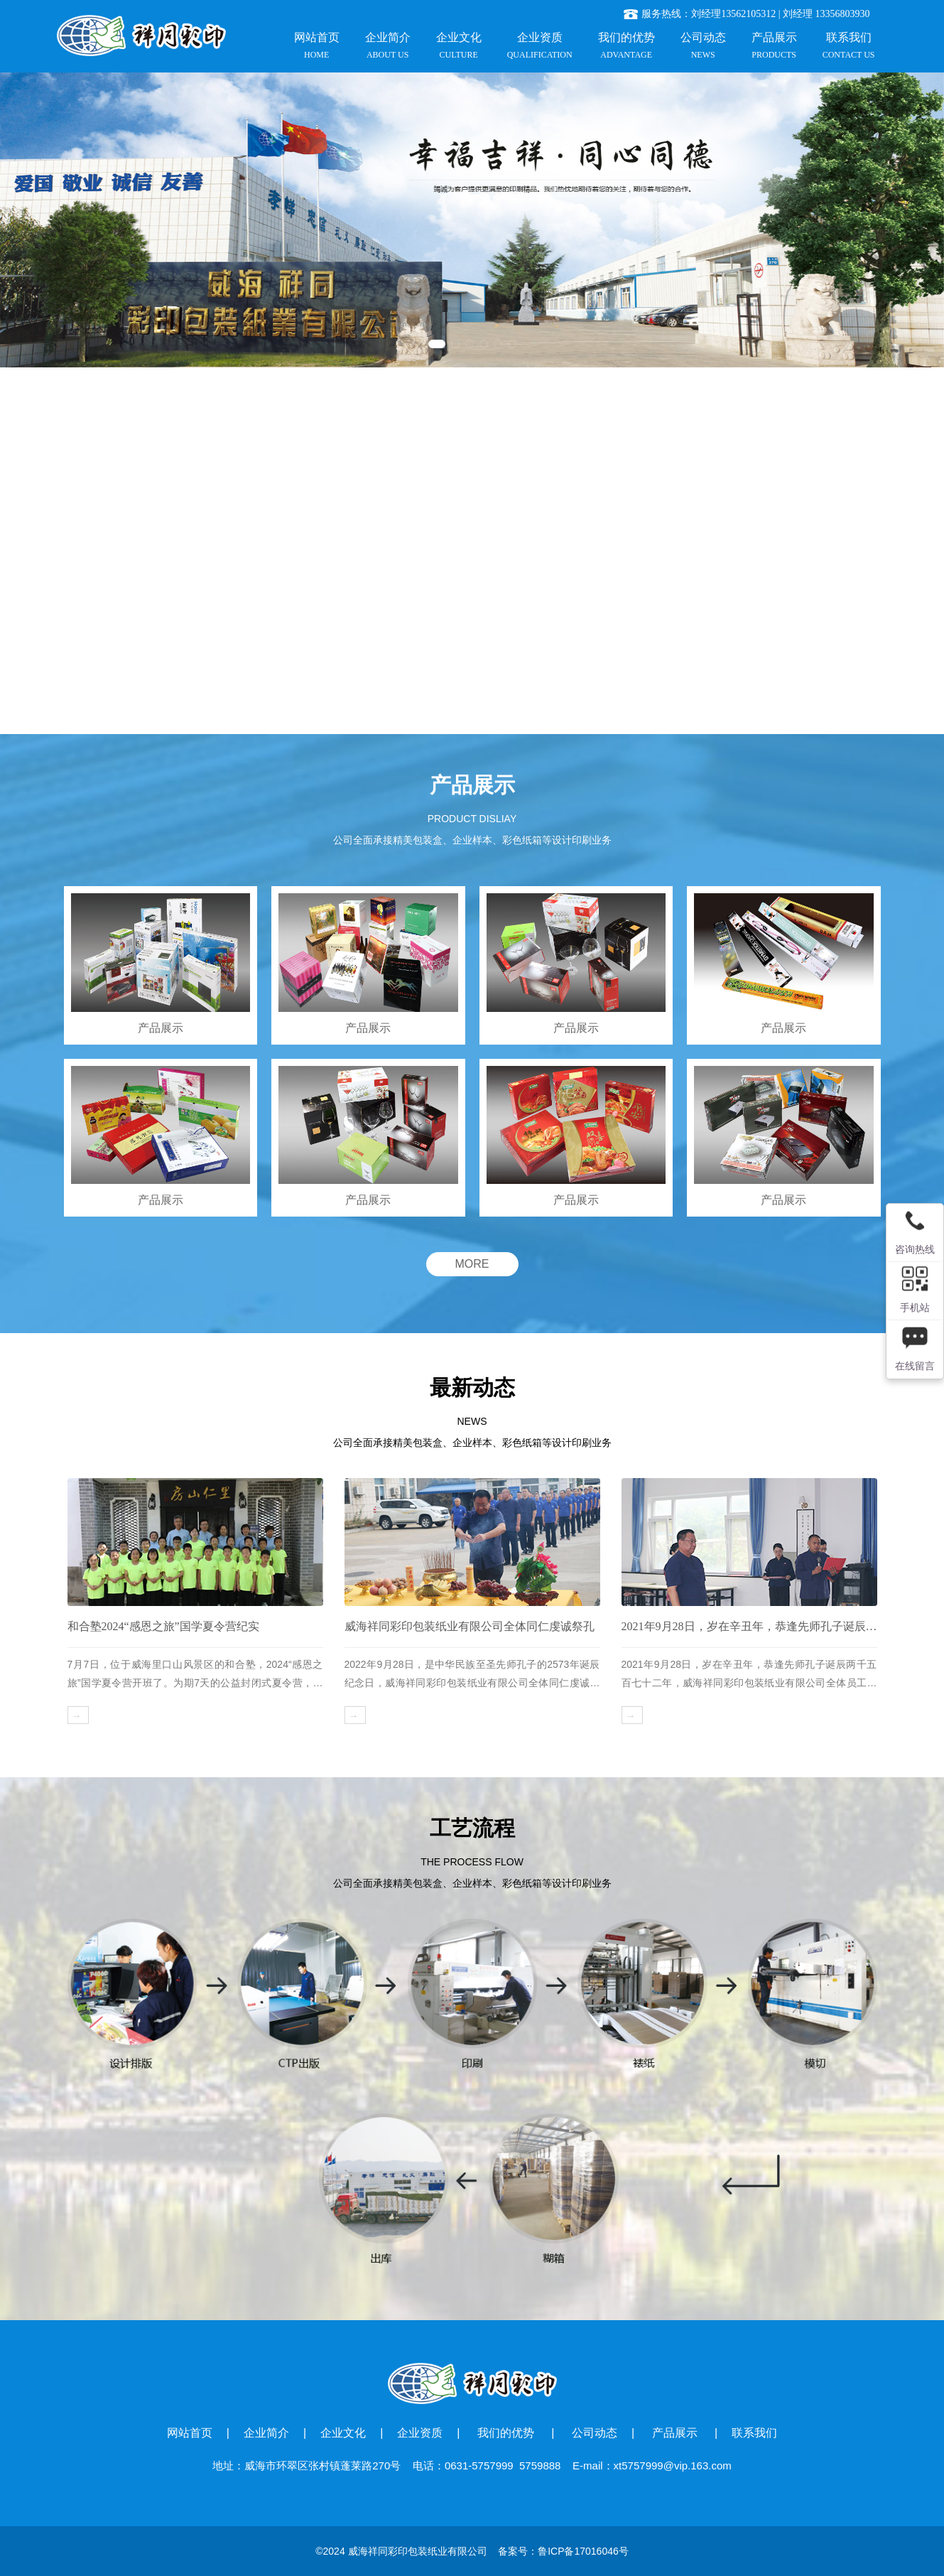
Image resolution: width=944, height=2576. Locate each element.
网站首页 (189, 2433)
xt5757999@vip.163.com (673, 2465)
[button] (436, 344)
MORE (472, 1264)
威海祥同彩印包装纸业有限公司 (417, 2551)
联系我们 (754, 2433)
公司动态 (594, 2433)
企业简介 (266, 2433)
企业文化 (343, 2433)
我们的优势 (507, 2433)
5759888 (539, 2465)
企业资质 (420, 2433)
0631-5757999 (479, 2465)
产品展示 (674, 2433)
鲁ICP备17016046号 (583, 2551)
